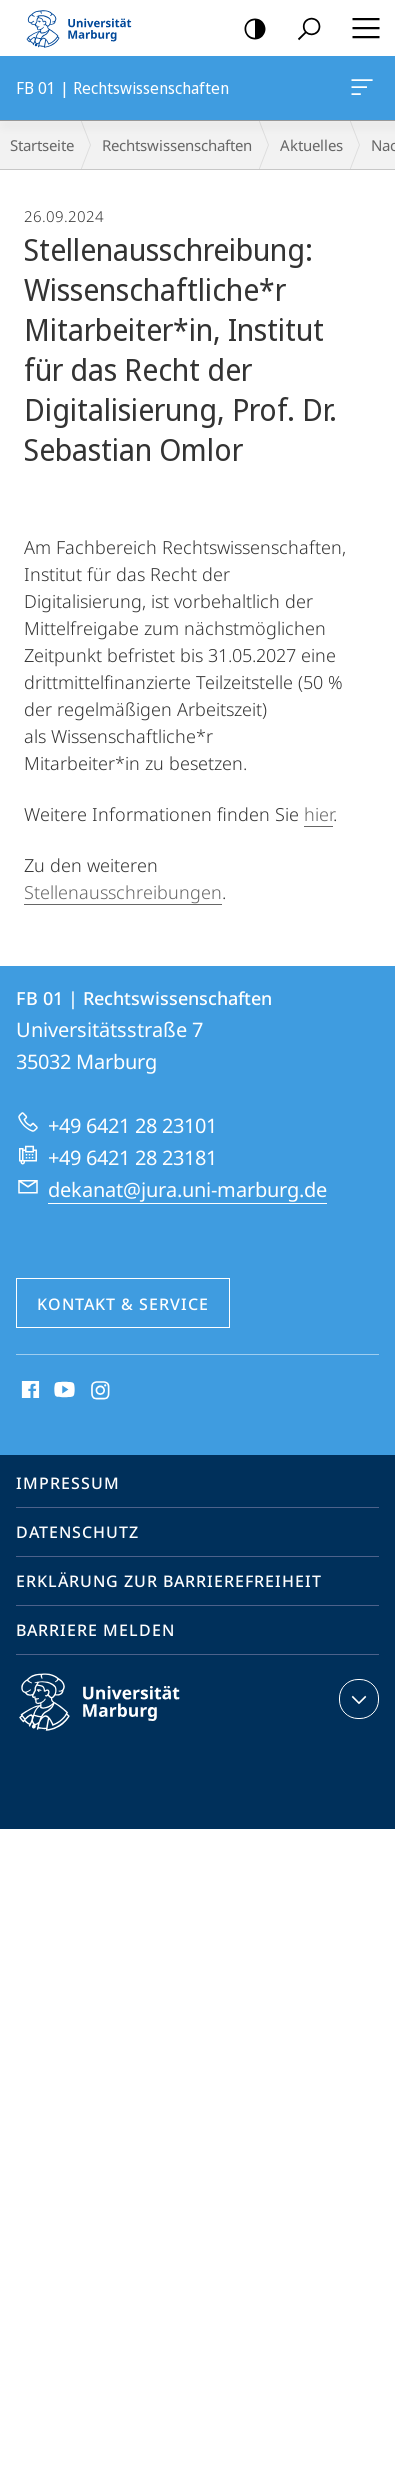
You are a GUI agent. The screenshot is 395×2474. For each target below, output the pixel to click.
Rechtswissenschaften (177, 145)
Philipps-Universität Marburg (117, 1718)
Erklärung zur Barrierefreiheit (169, 1581)
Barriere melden (95, 1630)
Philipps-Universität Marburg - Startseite (85, 28)
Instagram (101, 1391)
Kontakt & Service (123, 1304)
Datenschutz (77, 1532)
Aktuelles (311, 145)
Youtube (62, 1391)
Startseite (42, 145)
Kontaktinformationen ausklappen (356, 1699)
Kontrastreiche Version (248, 29)
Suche (302, 29)
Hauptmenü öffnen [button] (360, 28)
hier (318, 814)
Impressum (68, 1483)
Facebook (28, 1391)
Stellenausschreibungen (123, 892)
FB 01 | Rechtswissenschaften (360, 91)
